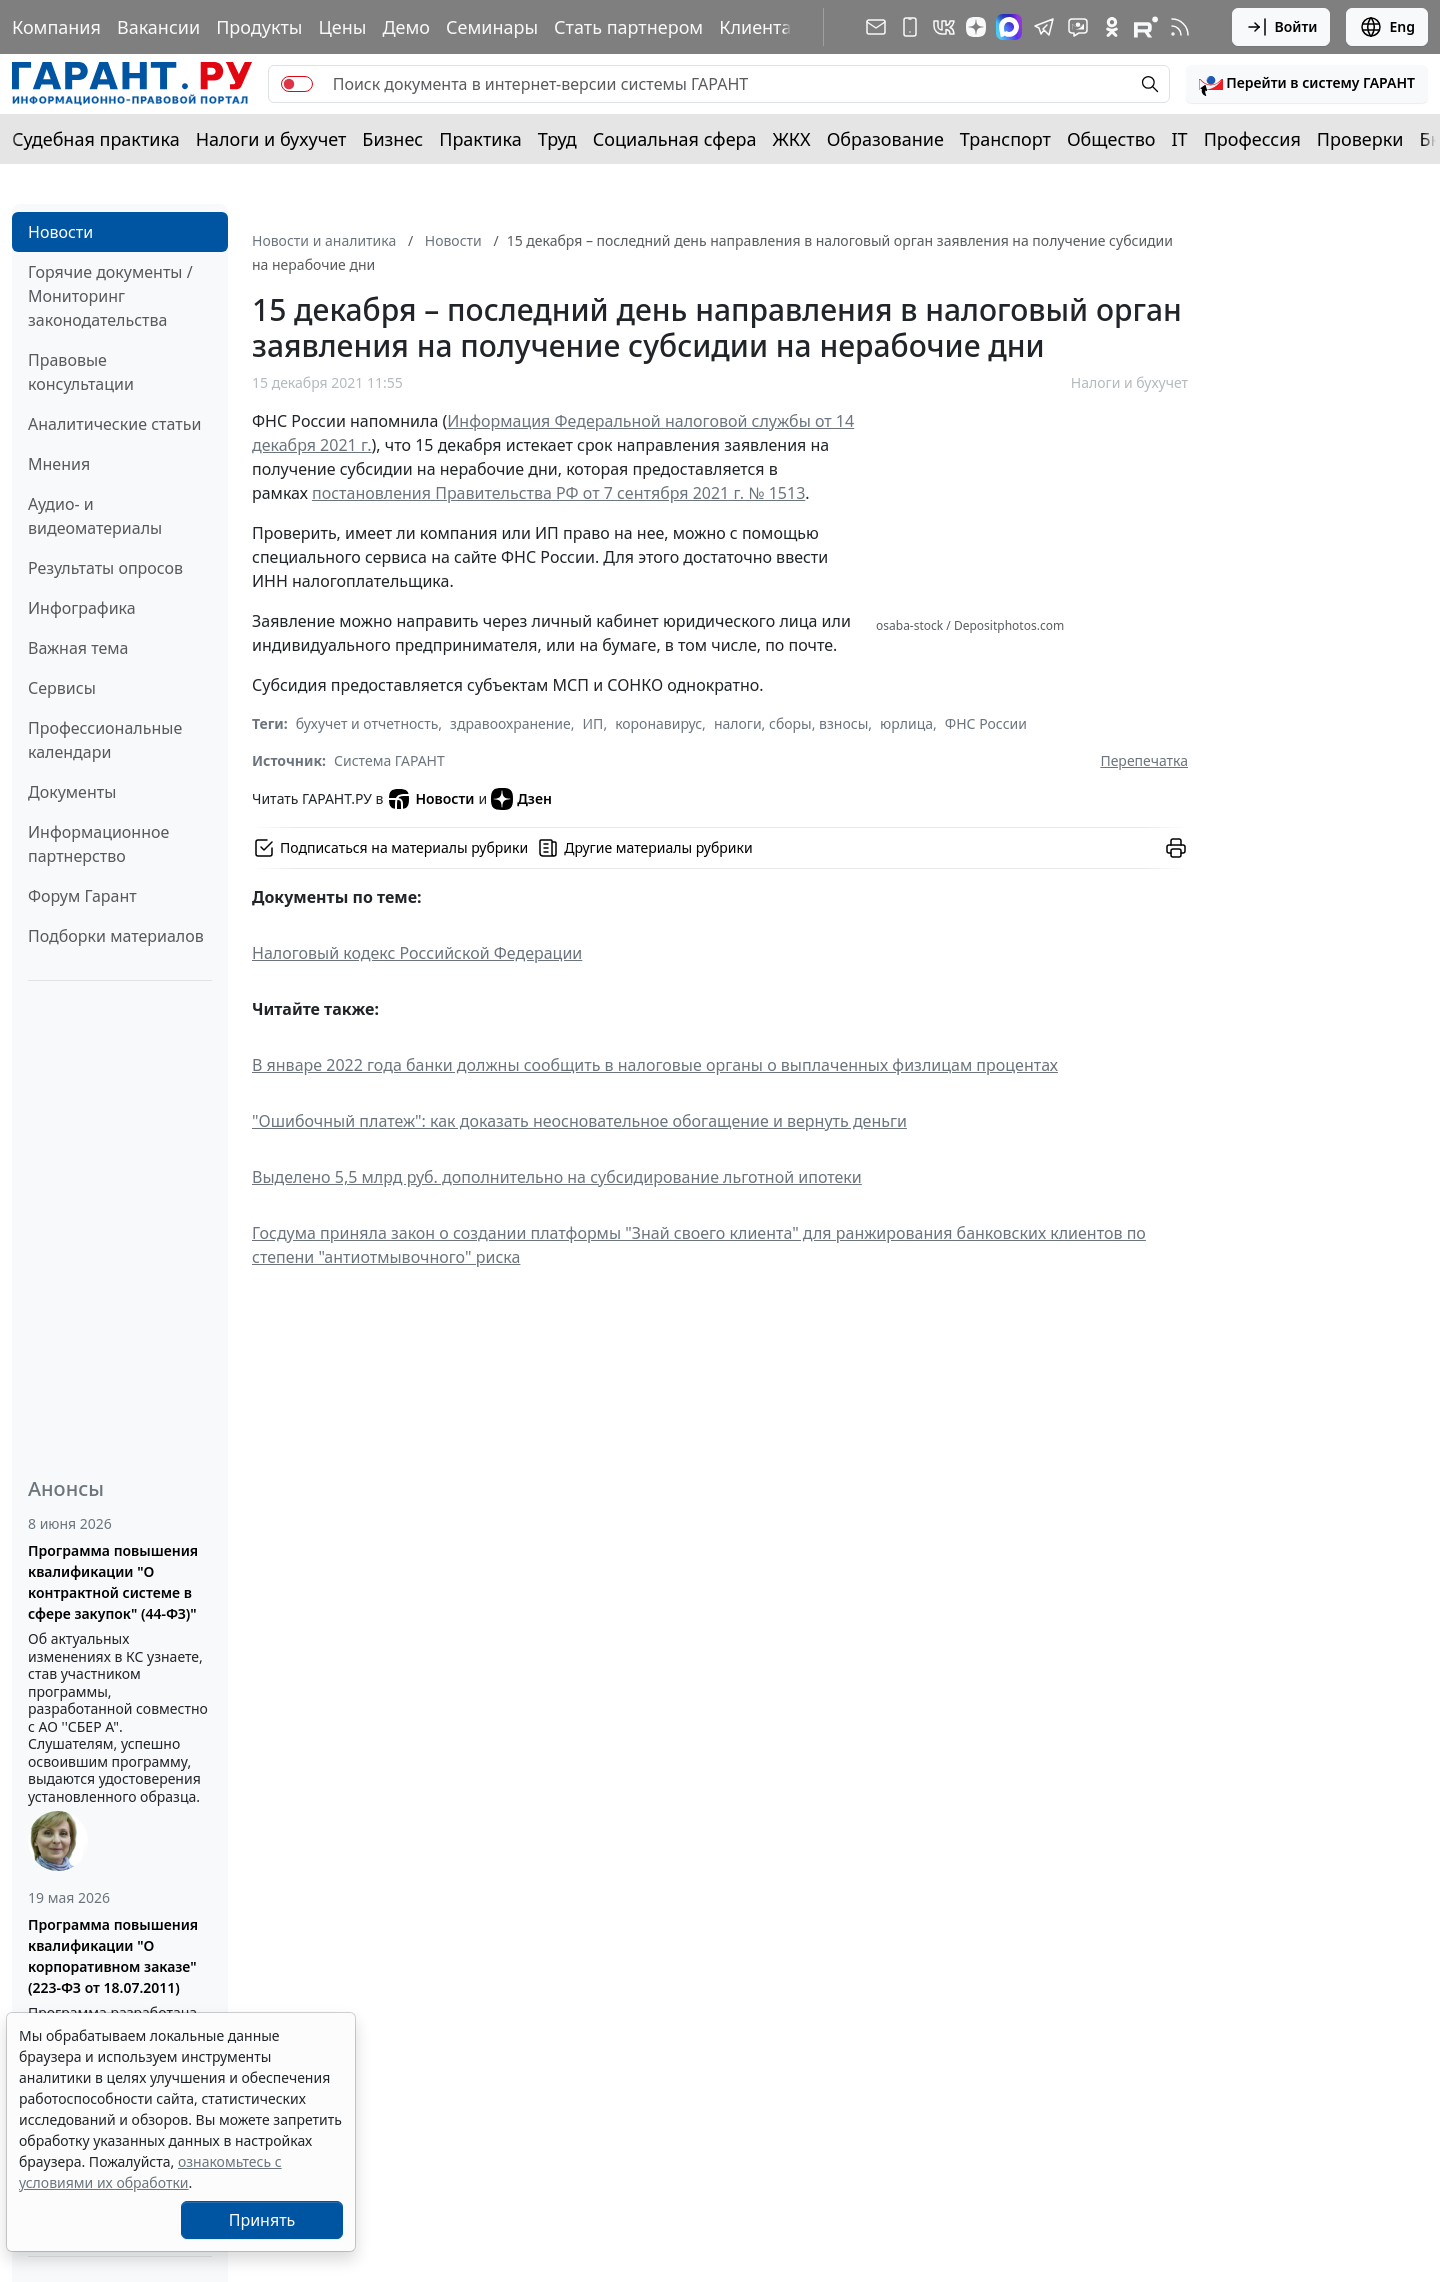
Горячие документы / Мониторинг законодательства (110, 296)
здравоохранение (510, 723)
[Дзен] (976, 27)
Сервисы (62, 688)
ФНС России (986, 723)
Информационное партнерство (98, 844)
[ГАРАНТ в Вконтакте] (944, 27)
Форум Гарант (82, 896)
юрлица (906, 723)
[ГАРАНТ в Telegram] (1044, 27)
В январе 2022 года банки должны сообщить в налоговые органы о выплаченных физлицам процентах (655, 1065)
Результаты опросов (105, 568)
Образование (885, 139)
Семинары (492, 27)
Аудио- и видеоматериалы (95, 516)
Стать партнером (628, 27)
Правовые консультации (81, 372)
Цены (342, 27)
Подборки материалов (116, 936)
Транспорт (1005, 139)
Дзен (521, 799)
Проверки (1360, 139)
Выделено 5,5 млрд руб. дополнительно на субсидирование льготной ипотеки (557, 1177)
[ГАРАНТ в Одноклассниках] (1112, 27)
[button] (1307, 84)
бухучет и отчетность (367, 723)
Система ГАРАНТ (389, 760)
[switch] (297, 84)
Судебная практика (96, 139)
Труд (557, 139)
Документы (72, 792)
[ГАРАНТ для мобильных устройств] (910, 27)
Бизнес (392, 139)
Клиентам (762, 27)
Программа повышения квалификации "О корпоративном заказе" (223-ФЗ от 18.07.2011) (113, 1956)
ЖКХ (792, 139)
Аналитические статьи (114, 424)
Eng (1387, 27)
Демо (406, 27)
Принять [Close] (262, 2220)
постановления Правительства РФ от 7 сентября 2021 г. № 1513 (558, 493)
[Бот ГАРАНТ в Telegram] (1078, 27)
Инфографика (82, 608)
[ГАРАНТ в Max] (1009, 27)
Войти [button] (1281, 27)
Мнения (59, 464)
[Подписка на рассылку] (876, 27)
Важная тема (78, 648)
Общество (1111, 139)
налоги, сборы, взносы (791, 723)
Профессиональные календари (105, 740)
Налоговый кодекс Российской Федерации (417, 953)
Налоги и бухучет (271, 139)
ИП (593, 723)
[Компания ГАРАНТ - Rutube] (1146, 27)
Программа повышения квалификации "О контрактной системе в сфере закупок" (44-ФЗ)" (113, 1582)
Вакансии (158, 27)
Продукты (259, 27)
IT (1180, 139)
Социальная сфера (675, 139)
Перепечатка (1144, 760)
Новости (60, 232)
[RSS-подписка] (1180, 27)
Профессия (1252, 139)
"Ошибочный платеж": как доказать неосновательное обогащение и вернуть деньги (579, 1121)
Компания (56, 27)
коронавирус (658, 723)
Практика (480, 139)
